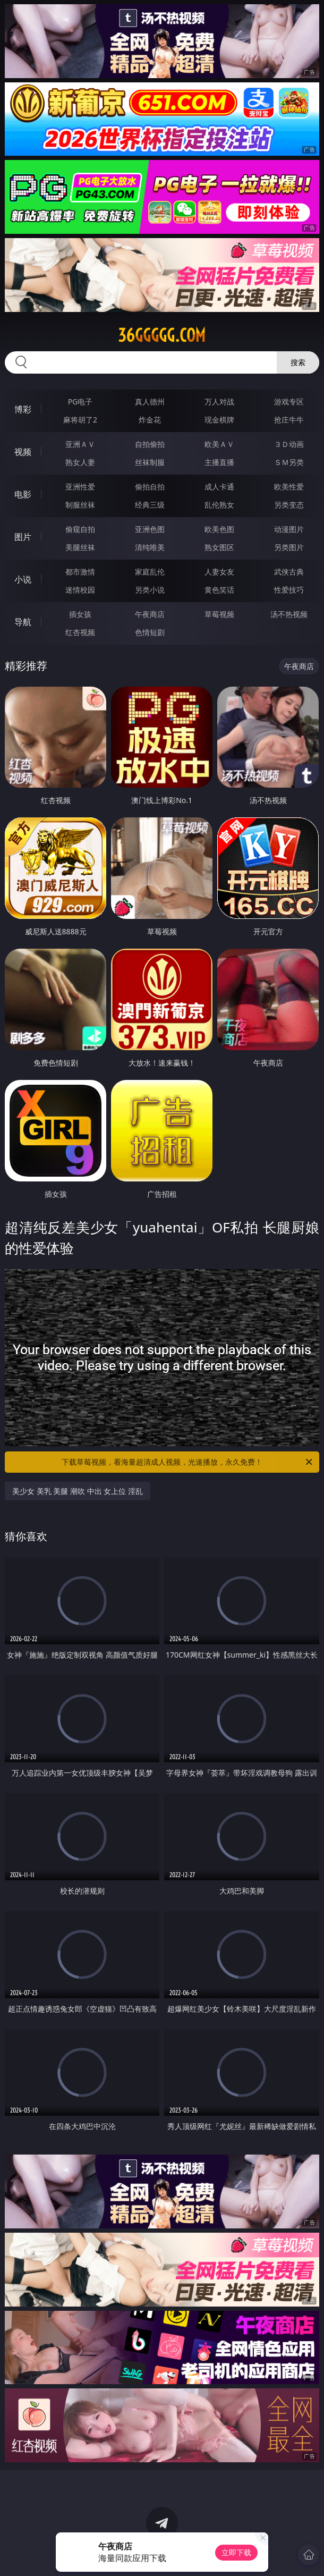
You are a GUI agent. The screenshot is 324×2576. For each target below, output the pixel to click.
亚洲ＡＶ (80, 444)
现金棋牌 (219, 420)
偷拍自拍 (150, 487)
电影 (22, 494)
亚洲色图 (150, 529)
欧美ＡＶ (219, 444)
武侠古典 (289, 572)
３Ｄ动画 (289, 444)
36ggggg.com (162, 335)
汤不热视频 (289, 614)
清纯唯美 (150, 547)
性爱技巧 (289, 590)
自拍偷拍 (150, 444)
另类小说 (150, 590)
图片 (22, 537)
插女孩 (80, 614)
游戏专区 (289, 401)
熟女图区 (219, 547)
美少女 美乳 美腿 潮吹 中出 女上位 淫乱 (77, 1491)
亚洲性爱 (80, 487)
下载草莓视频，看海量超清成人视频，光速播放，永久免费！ (188, 1462)
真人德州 (150, 401)
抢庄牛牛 (289, 420)
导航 (22, 622)
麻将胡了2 (80, 420)
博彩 (22, 409)
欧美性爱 (289, 487)
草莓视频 (219, 614)
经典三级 (150, 505)
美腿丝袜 (80, 547)
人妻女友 (219, 572)
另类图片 (289, 547)
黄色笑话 (219, 590)
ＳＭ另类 (289, 462)
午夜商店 (150, 614)
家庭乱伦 (150, 572)
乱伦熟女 (219, 505)
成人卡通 (219, 487)
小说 (22, 579)
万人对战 (219, 401)
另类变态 (289, 505)
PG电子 (80, 401)
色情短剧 (150, 632)
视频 (22, 452)
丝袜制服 (150, 462)
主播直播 (219, 462)
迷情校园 (80, 590)
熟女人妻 (80, 462)
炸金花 (150, 420)
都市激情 (80, 572)
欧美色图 (219, 529)
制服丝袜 (80, 505)
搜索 (298, 362)
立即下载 (236, 2552)
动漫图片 (289, 529)
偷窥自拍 (80, 529)
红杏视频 (80, 632)
